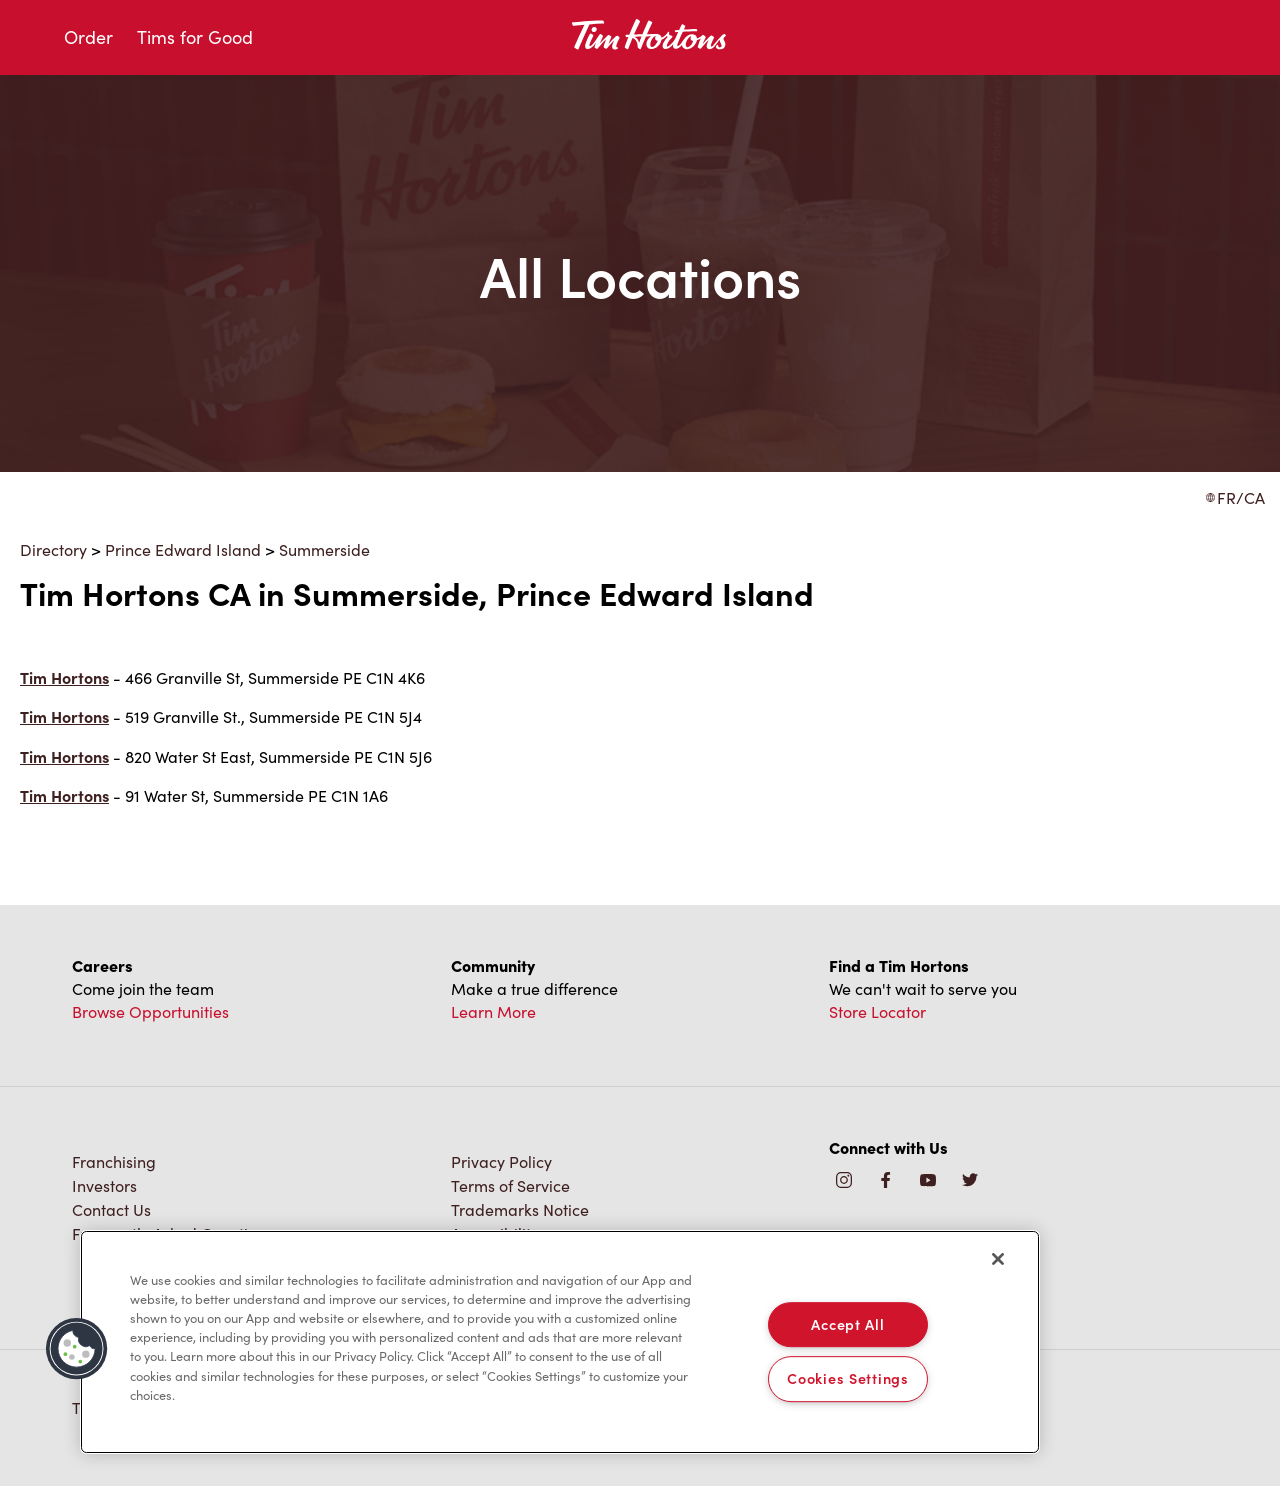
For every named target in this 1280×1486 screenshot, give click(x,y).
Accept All (847, 1324)
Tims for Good (195, 37)
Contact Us (111, 1209)
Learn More (493, 1011)
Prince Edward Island (183, 549)
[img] (970, 1181)
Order (88, 37)
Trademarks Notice (520, 1209)
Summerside (324, 549)
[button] (77, 1349)
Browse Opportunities (150, 1011)
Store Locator (877, 1011)
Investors (104, 1185)
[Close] (998, 1259)
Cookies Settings (848, 1379)
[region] (560, 1342)
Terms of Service (510, 1185)
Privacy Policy (501, 1161)
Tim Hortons (64, 677)
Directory (53, 549)
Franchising (114, 1161)
